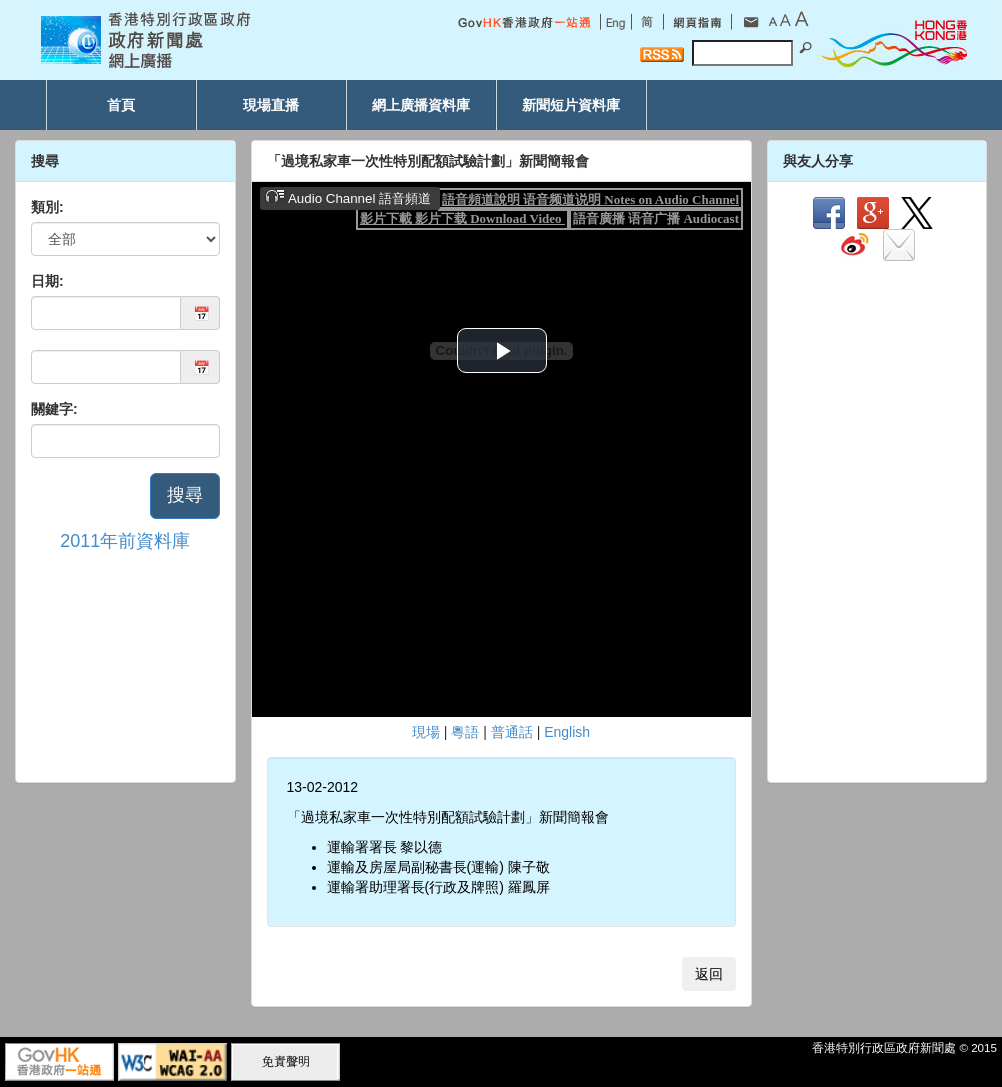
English (567, 732)
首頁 (121, 105)
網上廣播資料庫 (421, 105)
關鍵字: (54, 409)
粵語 (465, 732)
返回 (709, 974)
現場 (426, 732)
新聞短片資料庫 (571, 105)
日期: (47, 281)
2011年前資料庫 (125, 541)
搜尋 (185, 495)
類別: (47, 207)
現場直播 (271, 105)
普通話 (512, 732)
